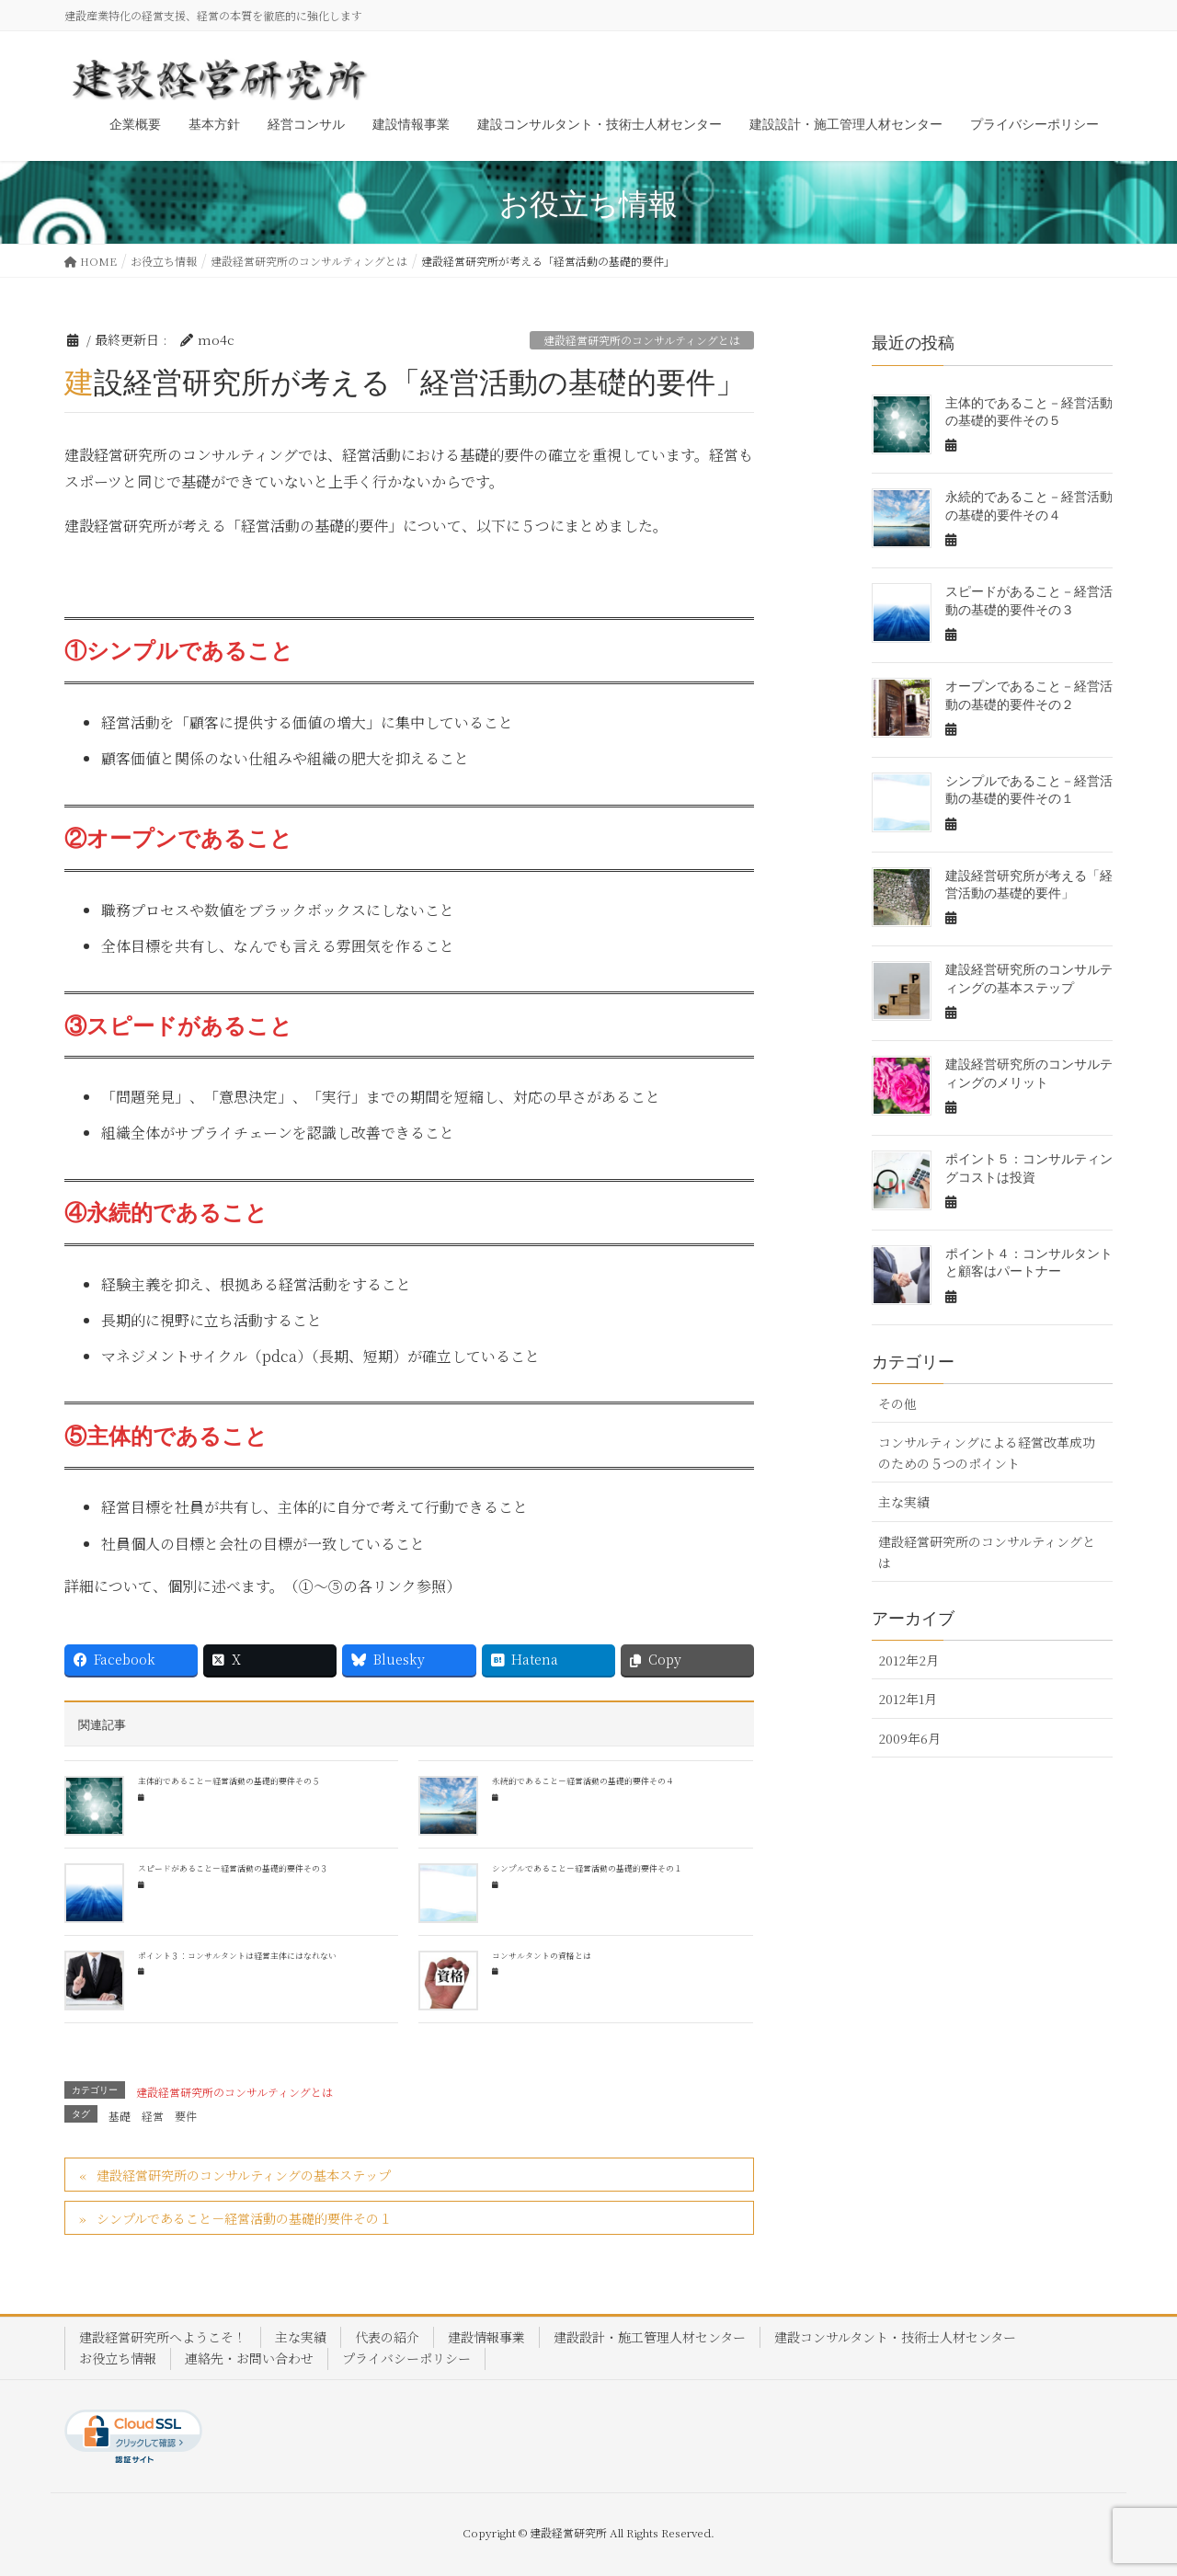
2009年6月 (909, 1738)
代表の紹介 (387, 2337)
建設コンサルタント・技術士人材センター (895, 2337)
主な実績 (904, 1502)
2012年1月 (907, 1698)
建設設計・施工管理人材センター (650, 2337)
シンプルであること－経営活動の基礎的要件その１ (587, 1868)
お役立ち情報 (117, 2358)
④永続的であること (166, 1213)
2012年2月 (908, 1660)
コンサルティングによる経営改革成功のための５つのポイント (986, 1452)
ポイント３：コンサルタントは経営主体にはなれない (237, 1956)
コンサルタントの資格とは (541, 1956)
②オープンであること (178, 839)
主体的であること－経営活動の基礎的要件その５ (229, 1781)
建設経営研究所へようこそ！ (162, 2337)
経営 (153, 2116)
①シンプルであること (178, 651)
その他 (897, 1403)
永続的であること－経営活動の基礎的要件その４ (583, 1781)
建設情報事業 (486, 2337)
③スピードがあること (178, 1026)
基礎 (120, 2116)
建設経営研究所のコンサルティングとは (641, 340)
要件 (186, 2116)
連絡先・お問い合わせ (249, 2358)
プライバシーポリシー (406, 2358)
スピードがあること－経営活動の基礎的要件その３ (233, 1868)
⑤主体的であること (166, 1436)
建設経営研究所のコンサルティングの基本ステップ (244, 2175)
